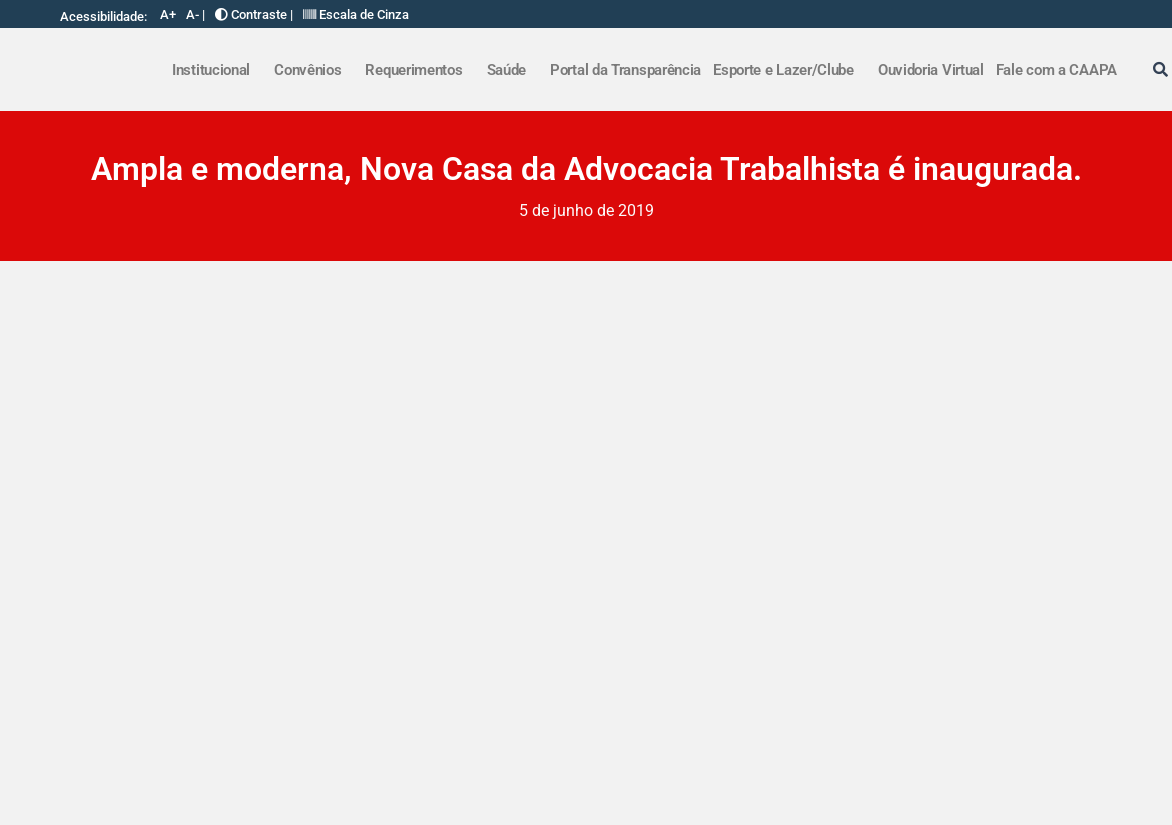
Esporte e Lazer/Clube (783, 70)
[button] (217, 70)
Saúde (507, 70)
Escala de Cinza (356, 14)
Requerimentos (413, 70)
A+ (168, 14)
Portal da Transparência (625, 70)
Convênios (307, 70)
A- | (195, 14)
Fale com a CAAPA (1056, 70)
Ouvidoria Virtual (931, 70)
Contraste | (254, 14)
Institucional (211, 70)
